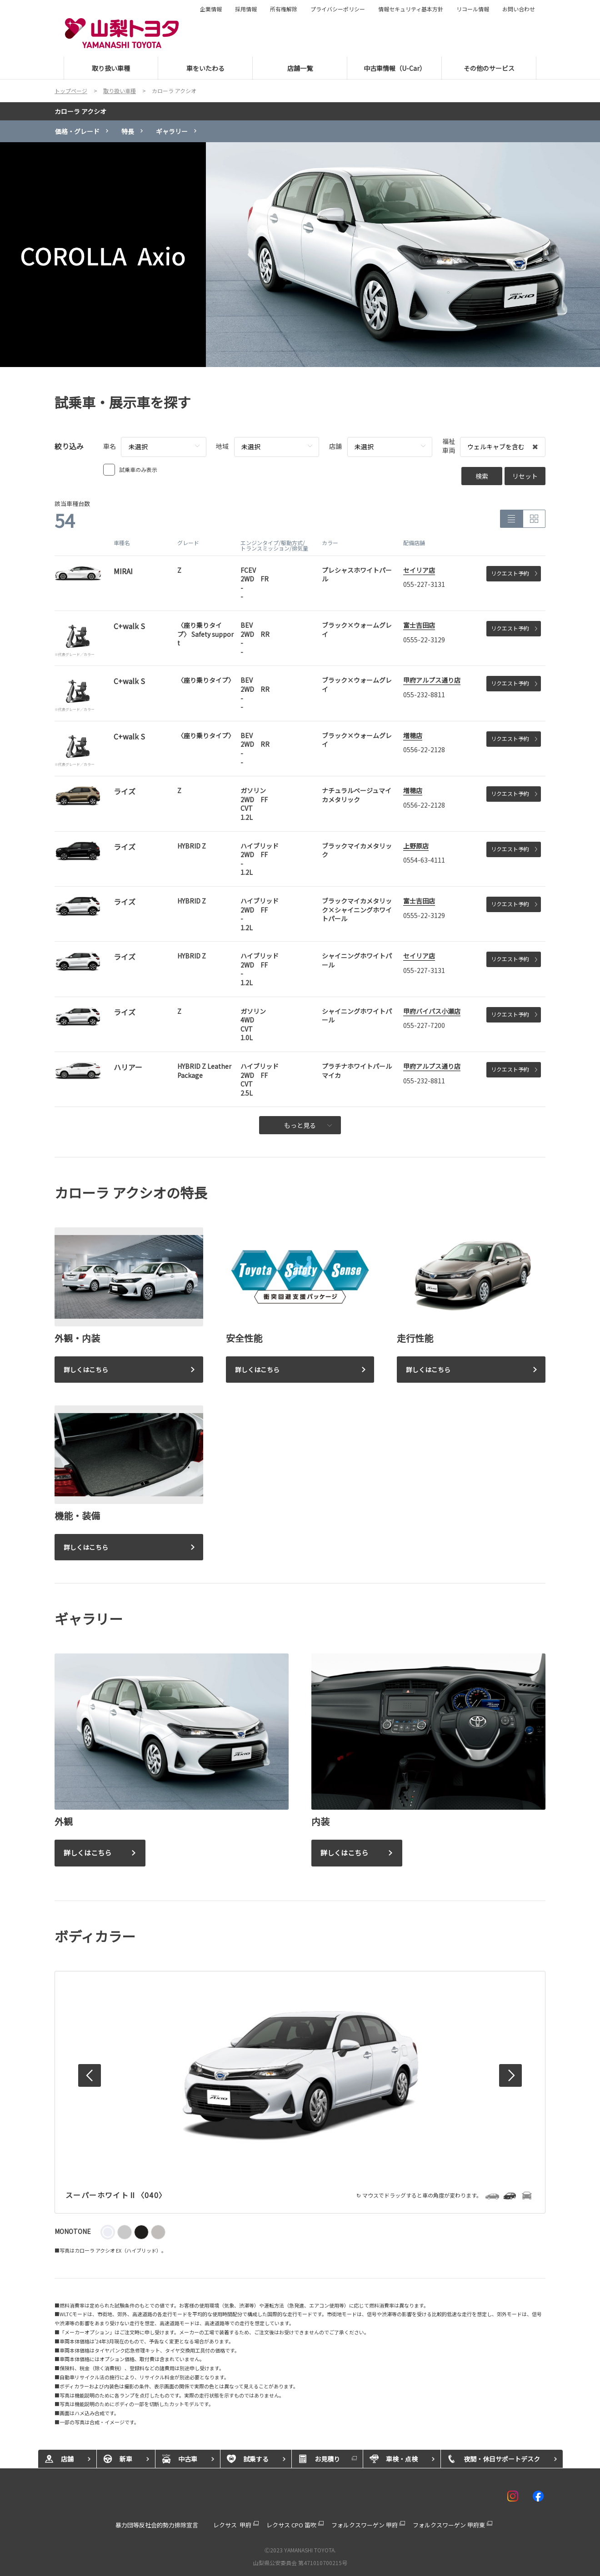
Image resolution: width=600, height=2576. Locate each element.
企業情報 (211, 9)
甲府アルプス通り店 (431, 680)
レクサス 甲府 (232, 2525)
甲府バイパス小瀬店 (431, 1011)
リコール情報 (472, 9)
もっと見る (308, 1125)
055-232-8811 (424, 694)
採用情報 (246, 9)
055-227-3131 (424, 584)
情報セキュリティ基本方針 (410, 9)
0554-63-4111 (424, 859)
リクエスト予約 (514, 573)
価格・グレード (77, 131)
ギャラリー (172, 131)
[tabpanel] (300, 254)
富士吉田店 (419, 625)
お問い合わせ (518, 9)
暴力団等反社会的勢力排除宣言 (156, 2525)
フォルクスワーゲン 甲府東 (449, 2525)
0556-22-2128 (424, 749)
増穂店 (412, 735)
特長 (127, 131)
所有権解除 (283, 9)
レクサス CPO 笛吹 (291, 2525)
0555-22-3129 (424, 639)
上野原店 (416, 845)
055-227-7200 (424, 1025)
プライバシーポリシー (337, 9)
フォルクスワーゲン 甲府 (364, 2525)
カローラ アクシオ (80, 111)
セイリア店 (419, 570)
